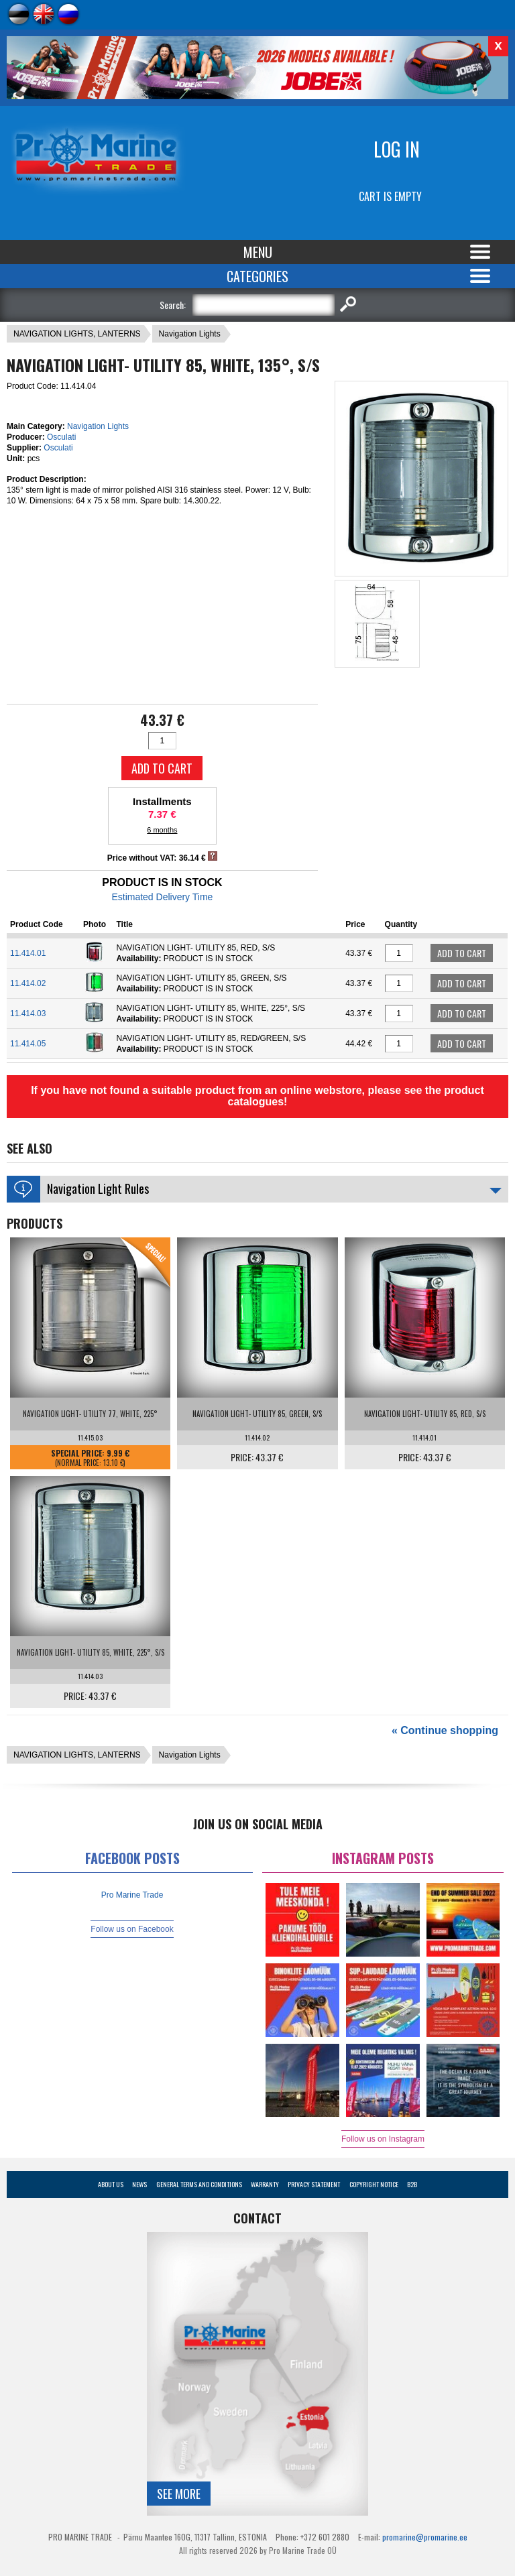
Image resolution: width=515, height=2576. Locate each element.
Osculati (61, 437)
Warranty (265, 2184)
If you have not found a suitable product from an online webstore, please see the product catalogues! (257, 1096)
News (139, 2184)
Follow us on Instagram (382, 2139)
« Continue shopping (445, 1730)
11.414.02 (28, 983)
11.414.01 (28, 953)
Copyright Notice (373, 2184)
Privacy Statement (314, 2184)
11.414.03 (28, 1013)
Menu (257, 252)
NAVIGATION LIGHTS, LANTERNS (77, 334)
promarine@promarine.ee (424, 2536)
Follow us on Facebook (132, 1929)
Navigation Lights (190, 334)
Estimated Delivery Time (162, 897)
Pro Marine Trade (132, 1895)
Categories (257, 276)
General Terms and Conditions (199, 2184)
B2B (412, 2184)
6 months (162, 830)
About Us (110, 2184)
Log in (397, 149)
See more (179, 2493)
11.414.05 (28, 1043)
